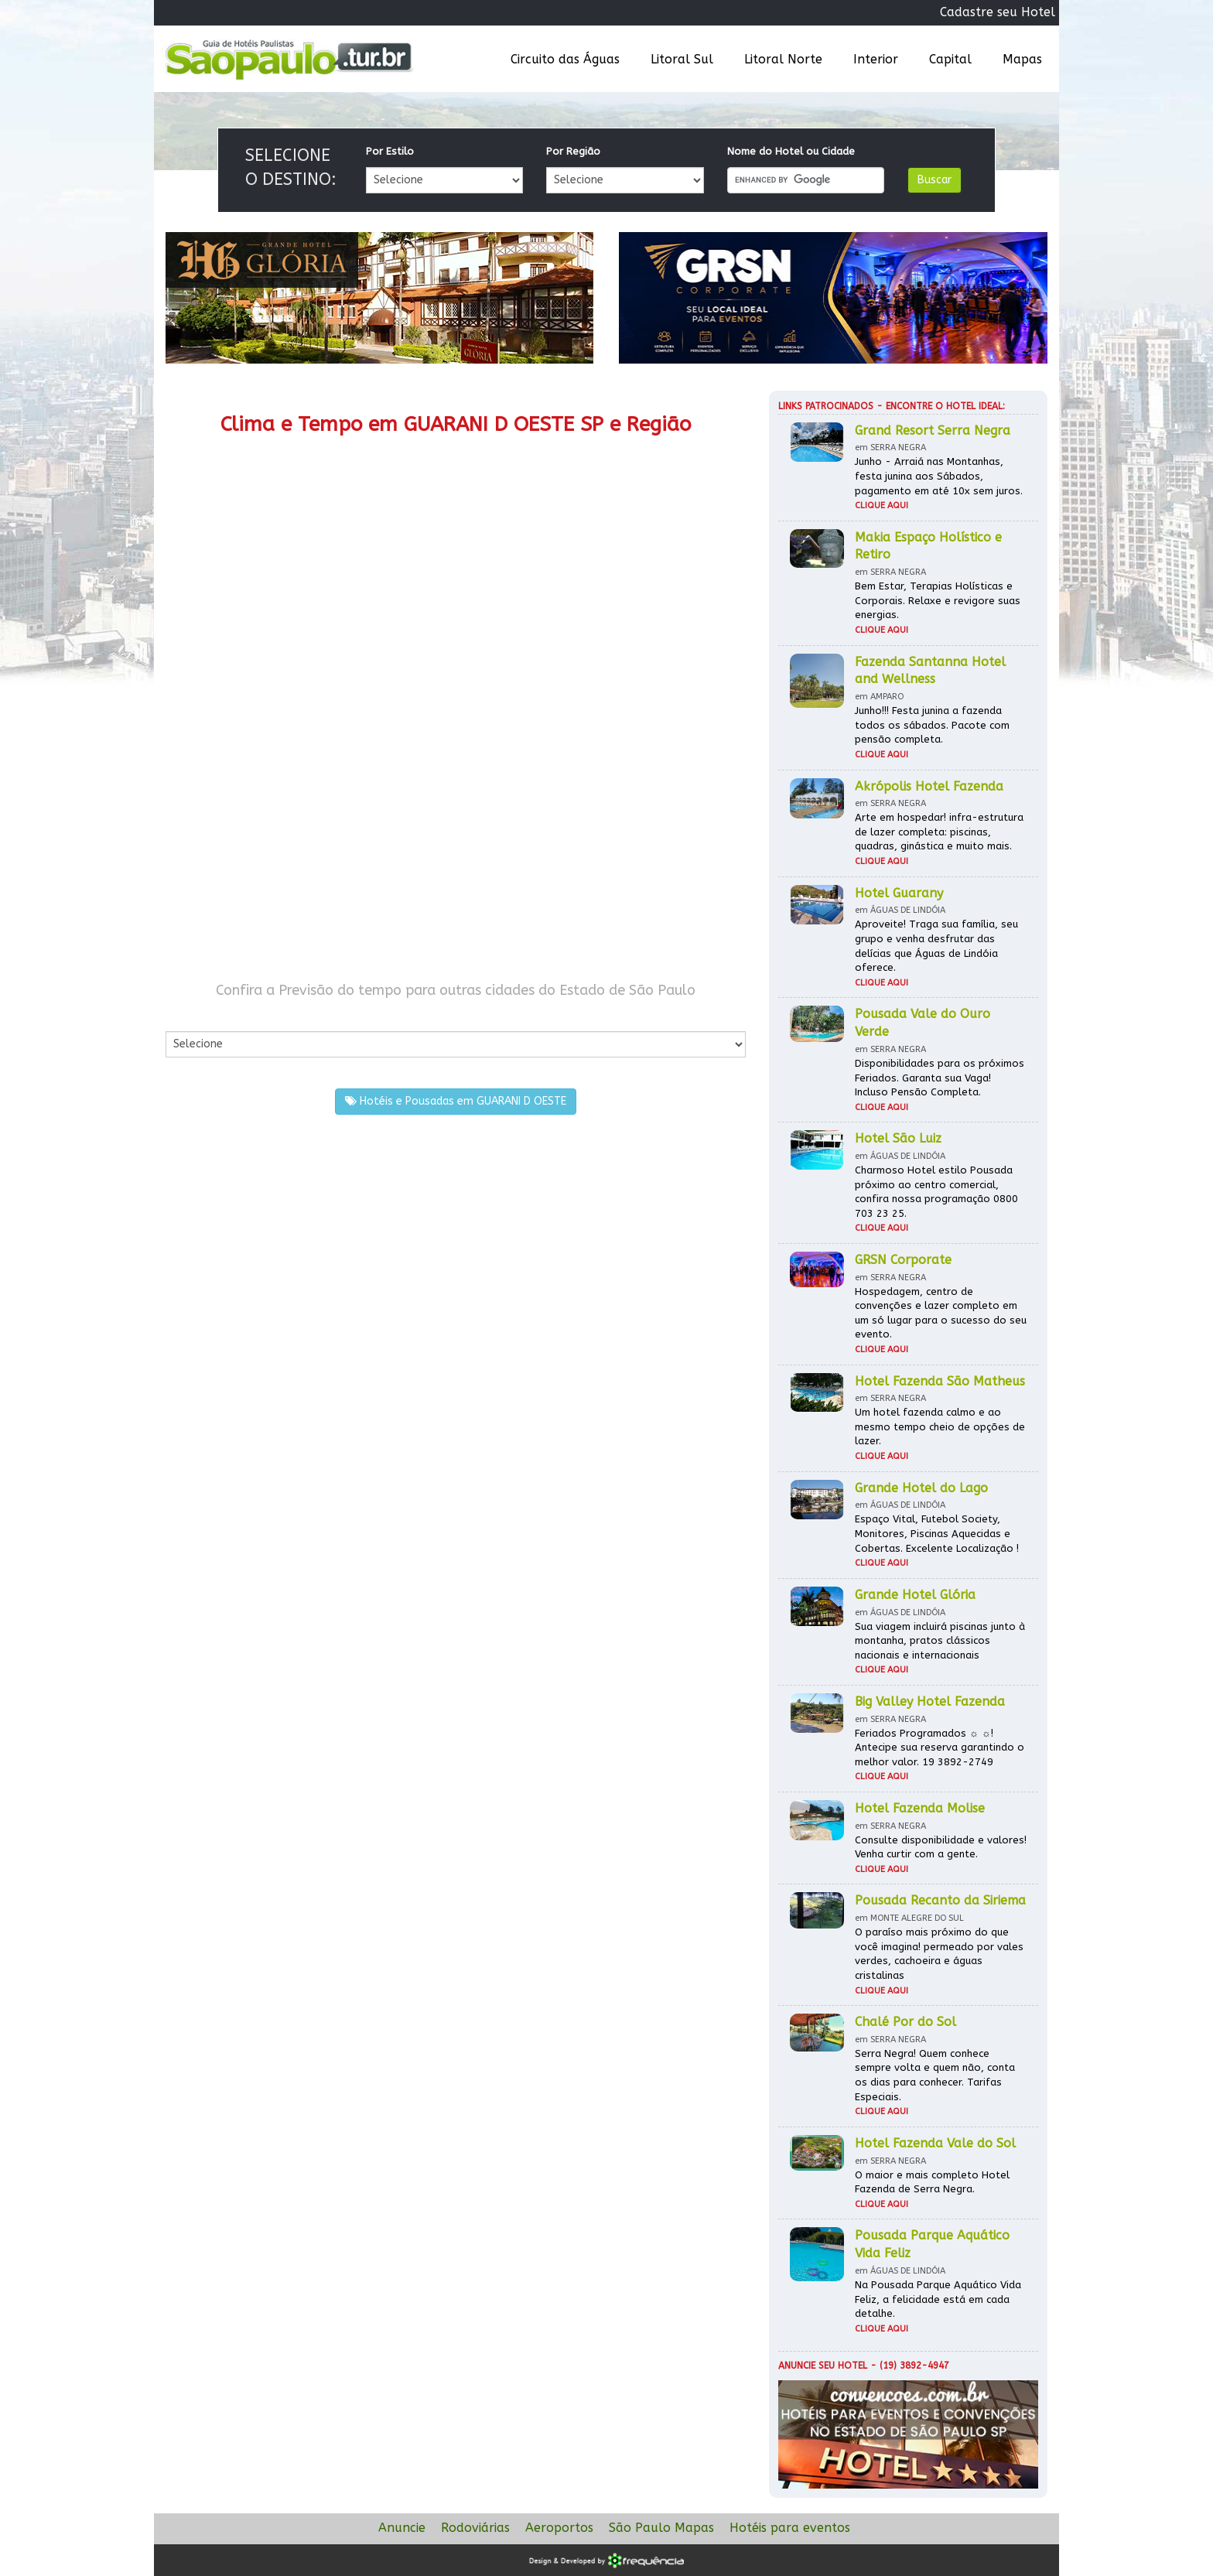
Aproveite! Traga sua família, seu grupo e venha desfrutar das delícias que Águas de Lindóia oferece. (936, 945)
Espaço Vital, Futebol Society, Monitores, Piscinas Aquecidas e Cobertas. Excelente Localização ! (937, 1533)
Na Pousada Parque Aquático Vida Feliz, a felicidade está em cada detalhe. (938, 2299)
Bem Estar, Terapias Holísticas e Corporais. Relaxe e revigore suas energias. (937, 600)
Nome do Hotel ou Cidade (791, 151)
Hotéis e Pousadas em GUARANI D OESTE (455, 1101)
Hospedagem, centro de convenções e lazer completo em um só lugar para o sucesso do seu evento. (941, 1313)
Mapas (1022, 59)
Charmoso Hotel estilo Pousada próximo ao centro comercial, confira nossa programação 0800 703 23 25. (936, 1191)
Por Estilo (390, 151)
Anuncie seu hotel (822, 2365)
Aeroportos (559, 2527)
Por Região (573, 151)
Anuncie (401, 2527)
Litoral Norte (783, 59)
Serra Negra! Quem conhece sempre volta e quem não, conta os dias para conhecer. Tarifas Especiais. (935, 2075)
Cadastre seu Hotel (997, 12)
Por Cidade (192, 1015)
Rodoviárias (475, 2527)
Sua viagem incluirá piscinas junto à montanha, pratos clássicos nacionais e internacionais (940, 1641)
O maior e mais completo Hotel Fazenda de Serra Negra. (932, 2182)
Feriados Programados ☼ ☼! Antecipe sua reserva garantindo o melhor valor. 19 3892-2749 (939, 1747)
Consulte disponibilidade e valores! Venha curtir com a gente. (941, 1847)
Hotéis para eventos (790, 2527)
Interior (875, 59)
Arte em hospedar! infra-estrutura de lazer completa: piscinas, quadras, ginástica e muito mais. (939, 831)
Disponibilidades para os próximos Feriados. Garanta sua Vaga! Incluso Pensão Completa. (939, 1077)
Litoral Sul (682, 59)
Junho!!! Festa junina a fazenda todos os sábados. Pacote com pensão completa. (932, 725)
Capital (950, 59)
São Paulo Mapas (661, 2527)
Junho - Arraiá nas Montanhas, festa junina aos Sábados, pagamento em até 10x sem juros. (939, 476)
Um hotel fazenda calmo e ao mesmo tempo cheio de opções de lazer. (940, 1426)
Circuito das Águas (565, 59)
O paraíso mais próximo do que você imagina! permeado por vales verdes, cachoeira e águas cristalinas (939, 1953)
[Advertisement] (310, 834)
